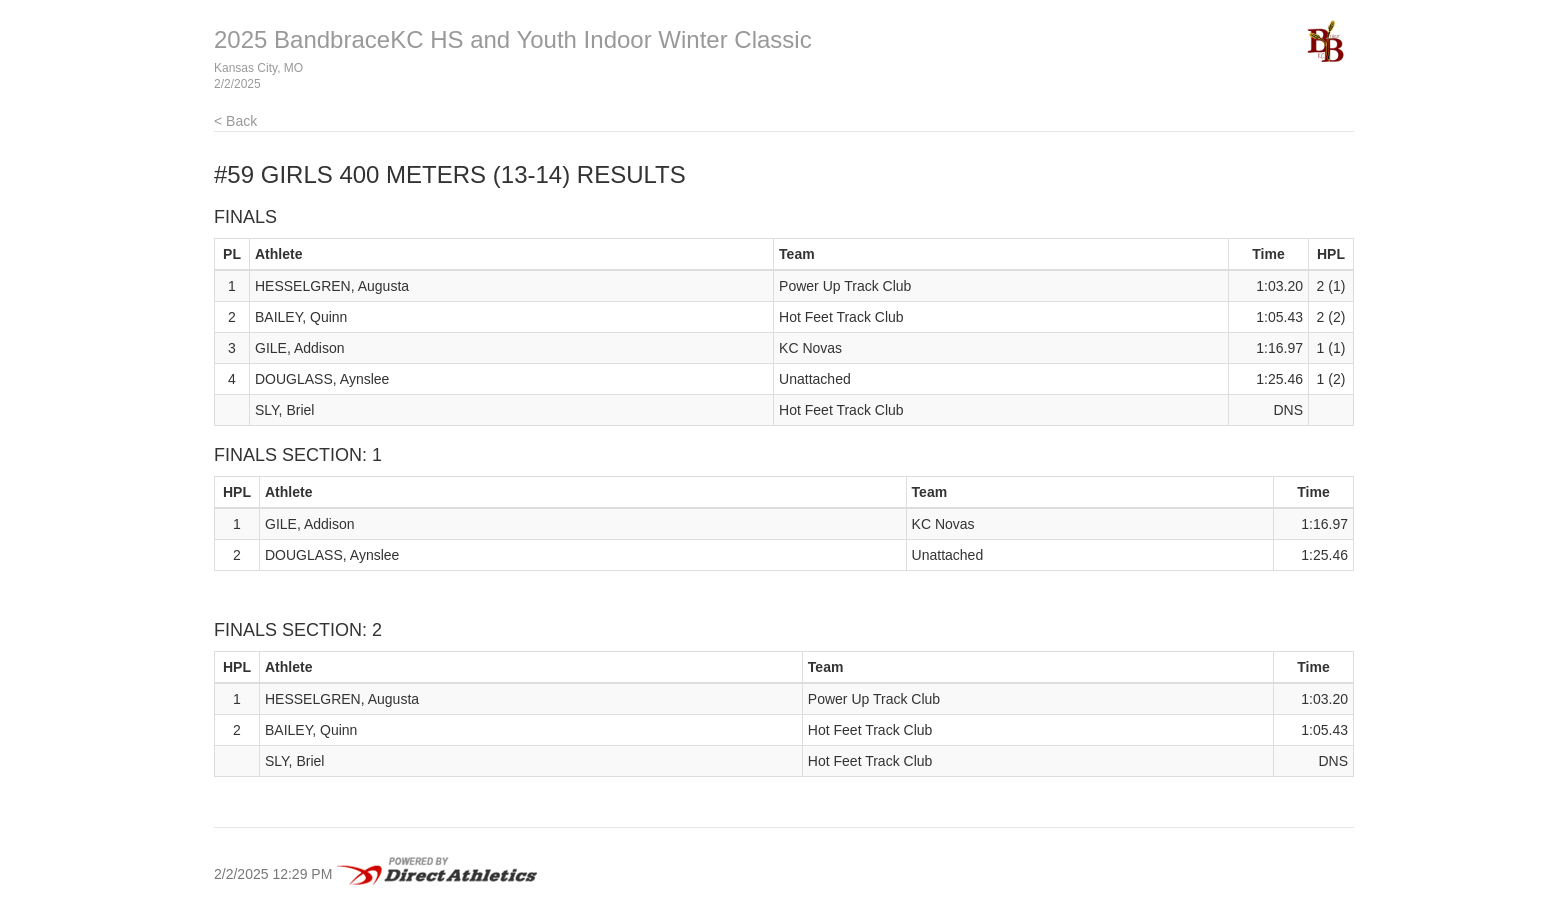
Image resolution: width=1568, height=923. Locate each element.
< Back (235, 121)
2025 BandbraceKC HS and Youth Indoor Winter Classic (513, 39)
